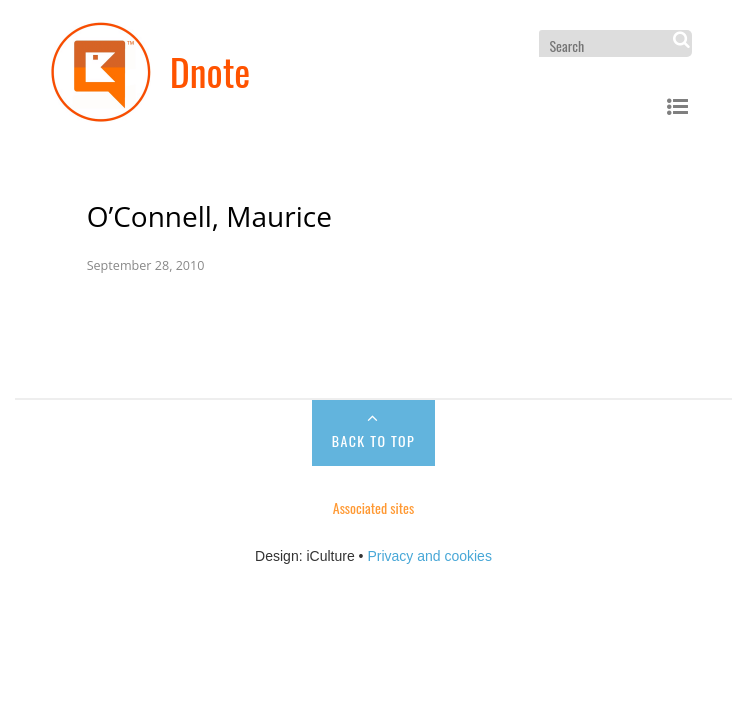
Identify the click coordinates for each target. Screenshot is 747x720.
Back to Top (373, 440)
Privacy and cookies (429, 556)
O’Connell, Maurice (209, 216)
